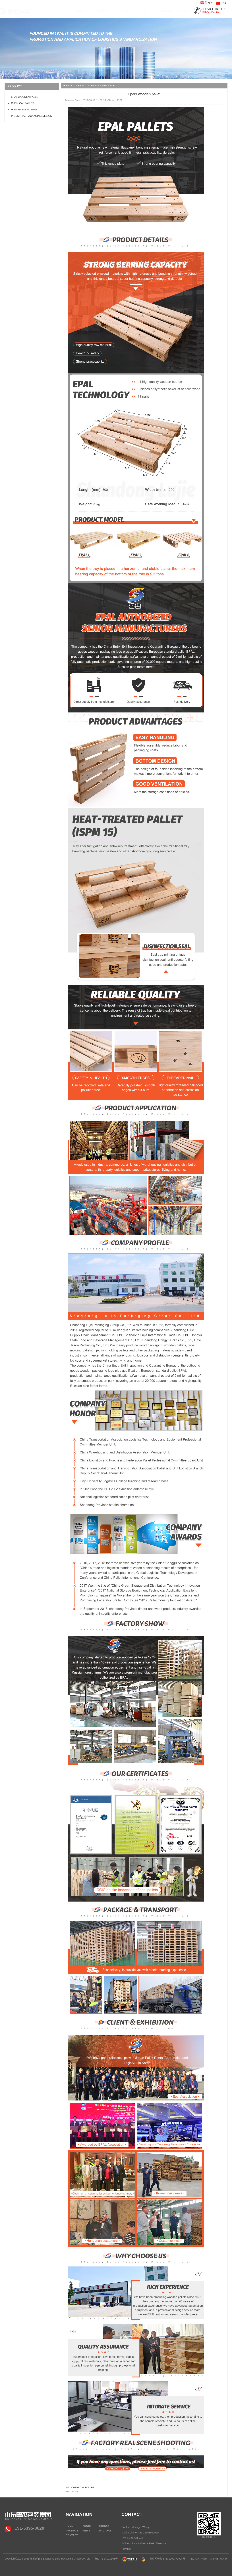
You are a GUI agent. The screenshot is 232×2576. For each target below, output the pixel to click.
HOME (51, 11)
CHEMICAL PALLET (22, 103)
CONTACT (178, 11)
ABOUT (72, 11)
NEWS (136, 11)
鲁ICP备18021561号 (106, 2558)
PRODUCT (114, 11)
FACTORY (157, 11)
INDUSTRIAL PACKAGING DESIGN (31, 115)
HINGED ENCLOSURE (24, 109)
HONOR (93, 11)
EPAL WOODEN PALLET (25, 96)
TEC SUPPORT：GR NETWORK (208, 2558)
